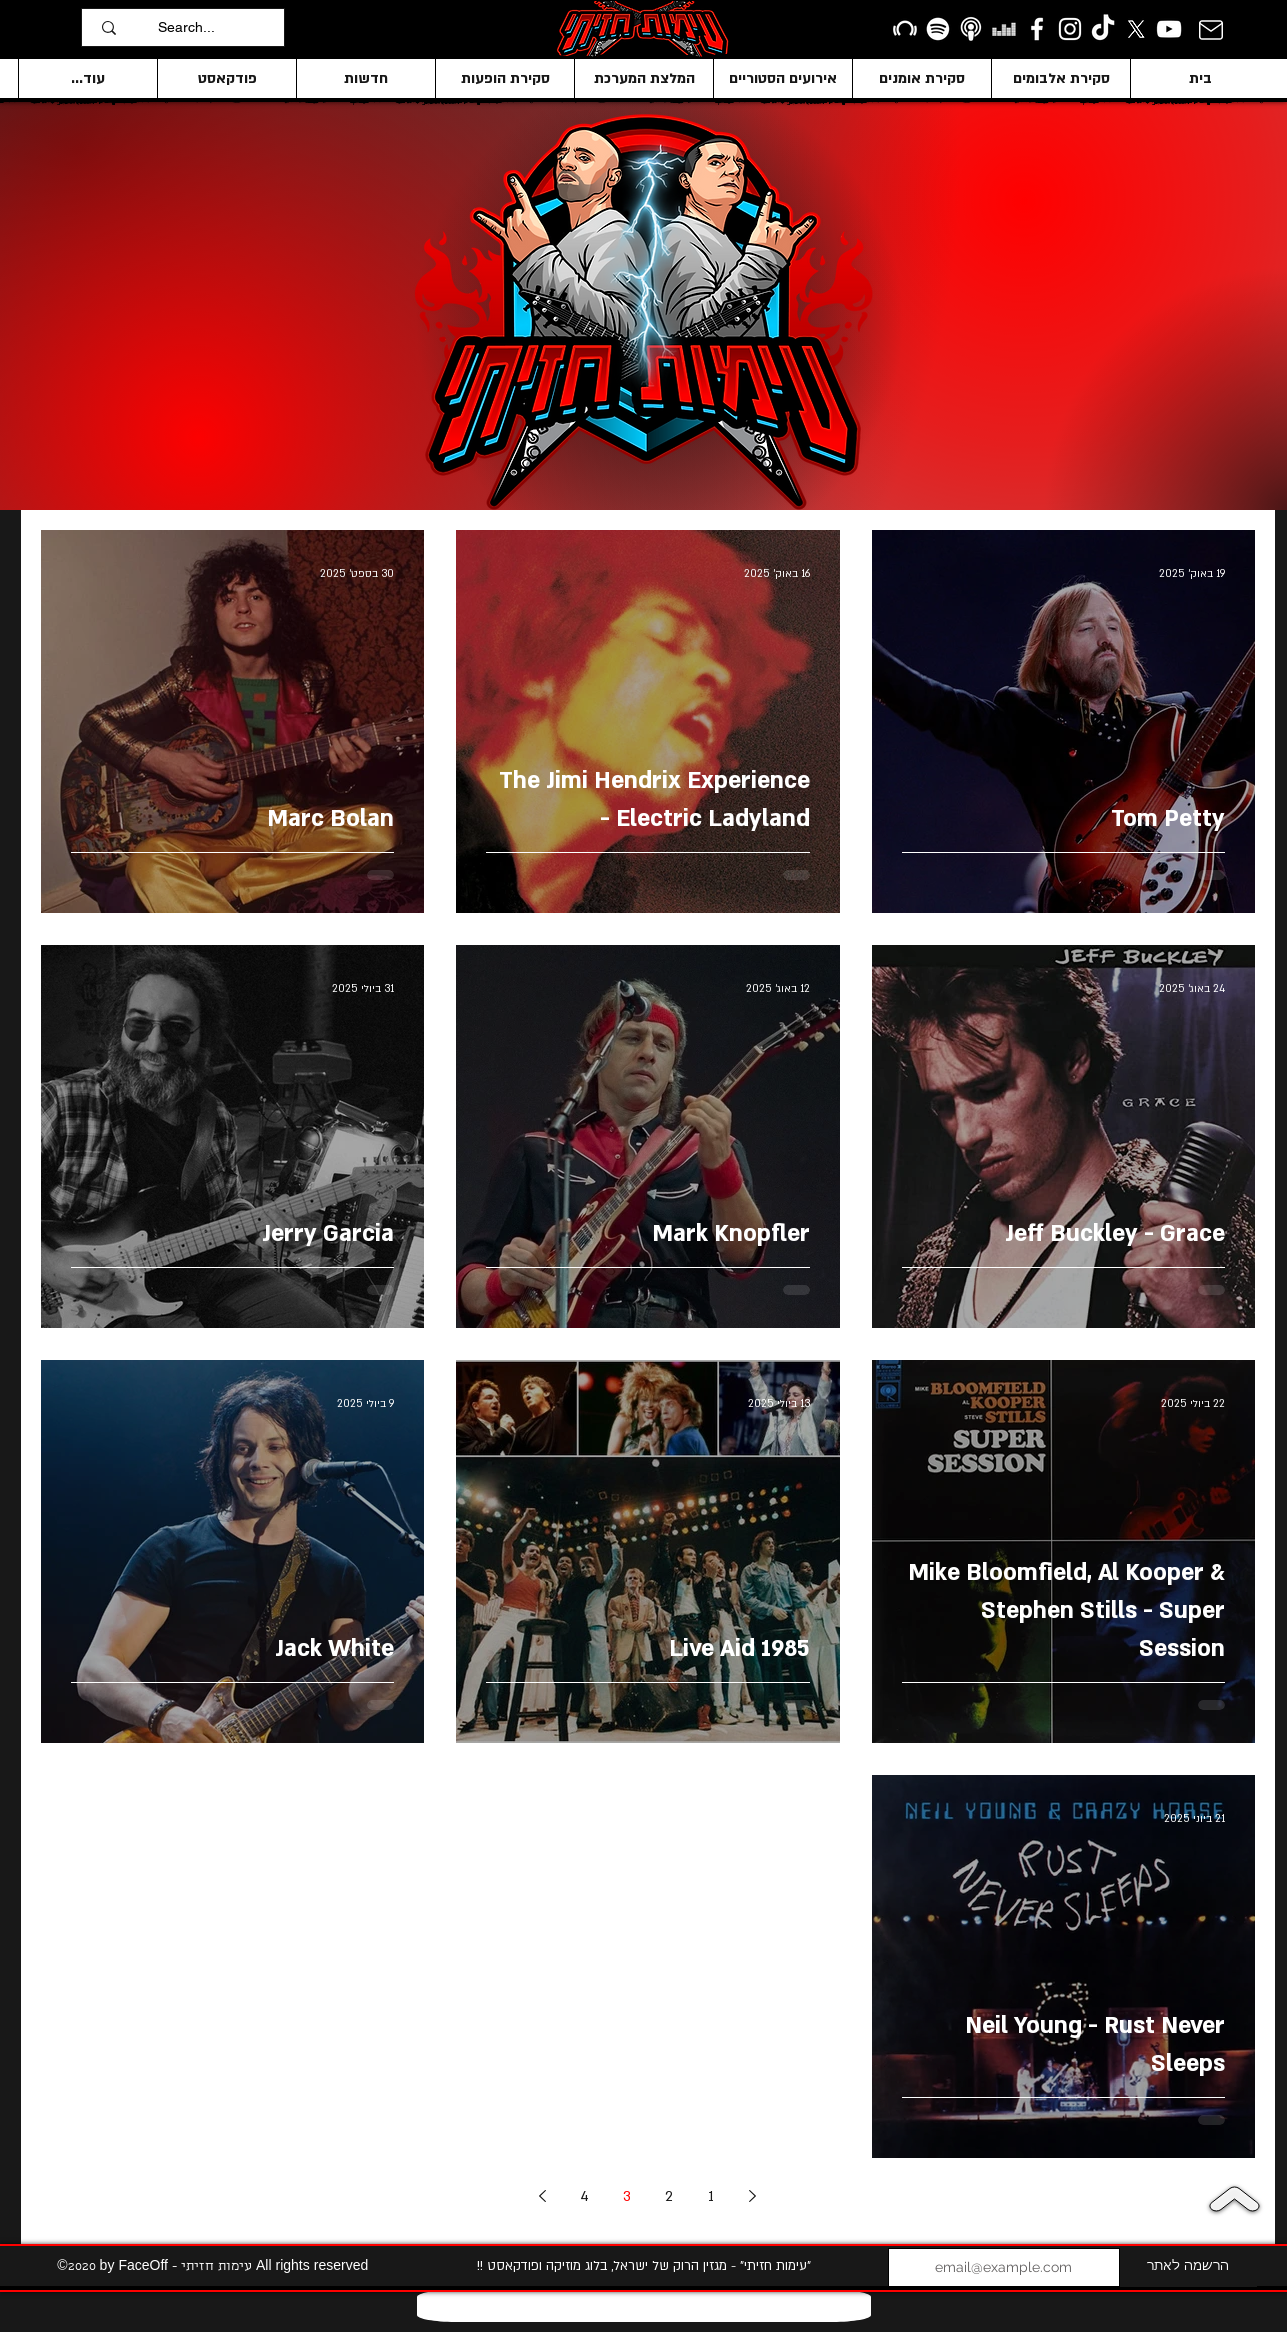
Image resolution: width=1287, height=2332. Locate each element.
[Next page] (543, 2196)
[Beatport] (905, 29)
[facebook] (1037, 29)
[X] (1136, 29)
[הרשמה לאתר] (1188, 2267)
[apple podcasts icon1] (971, 29)
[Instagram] (1070, 29)
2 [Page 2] (669, 2196)
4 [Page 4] (584, 2196)
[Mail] (1210, 29)
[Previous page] (753, 2196)
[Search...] (216, 27)
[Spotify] (938, 29)
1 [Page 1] (711, 2196)
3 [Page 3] (627, 2196)
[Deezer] (1004, 29)
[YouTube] (1169, 29)
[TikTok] (1103, 29)
